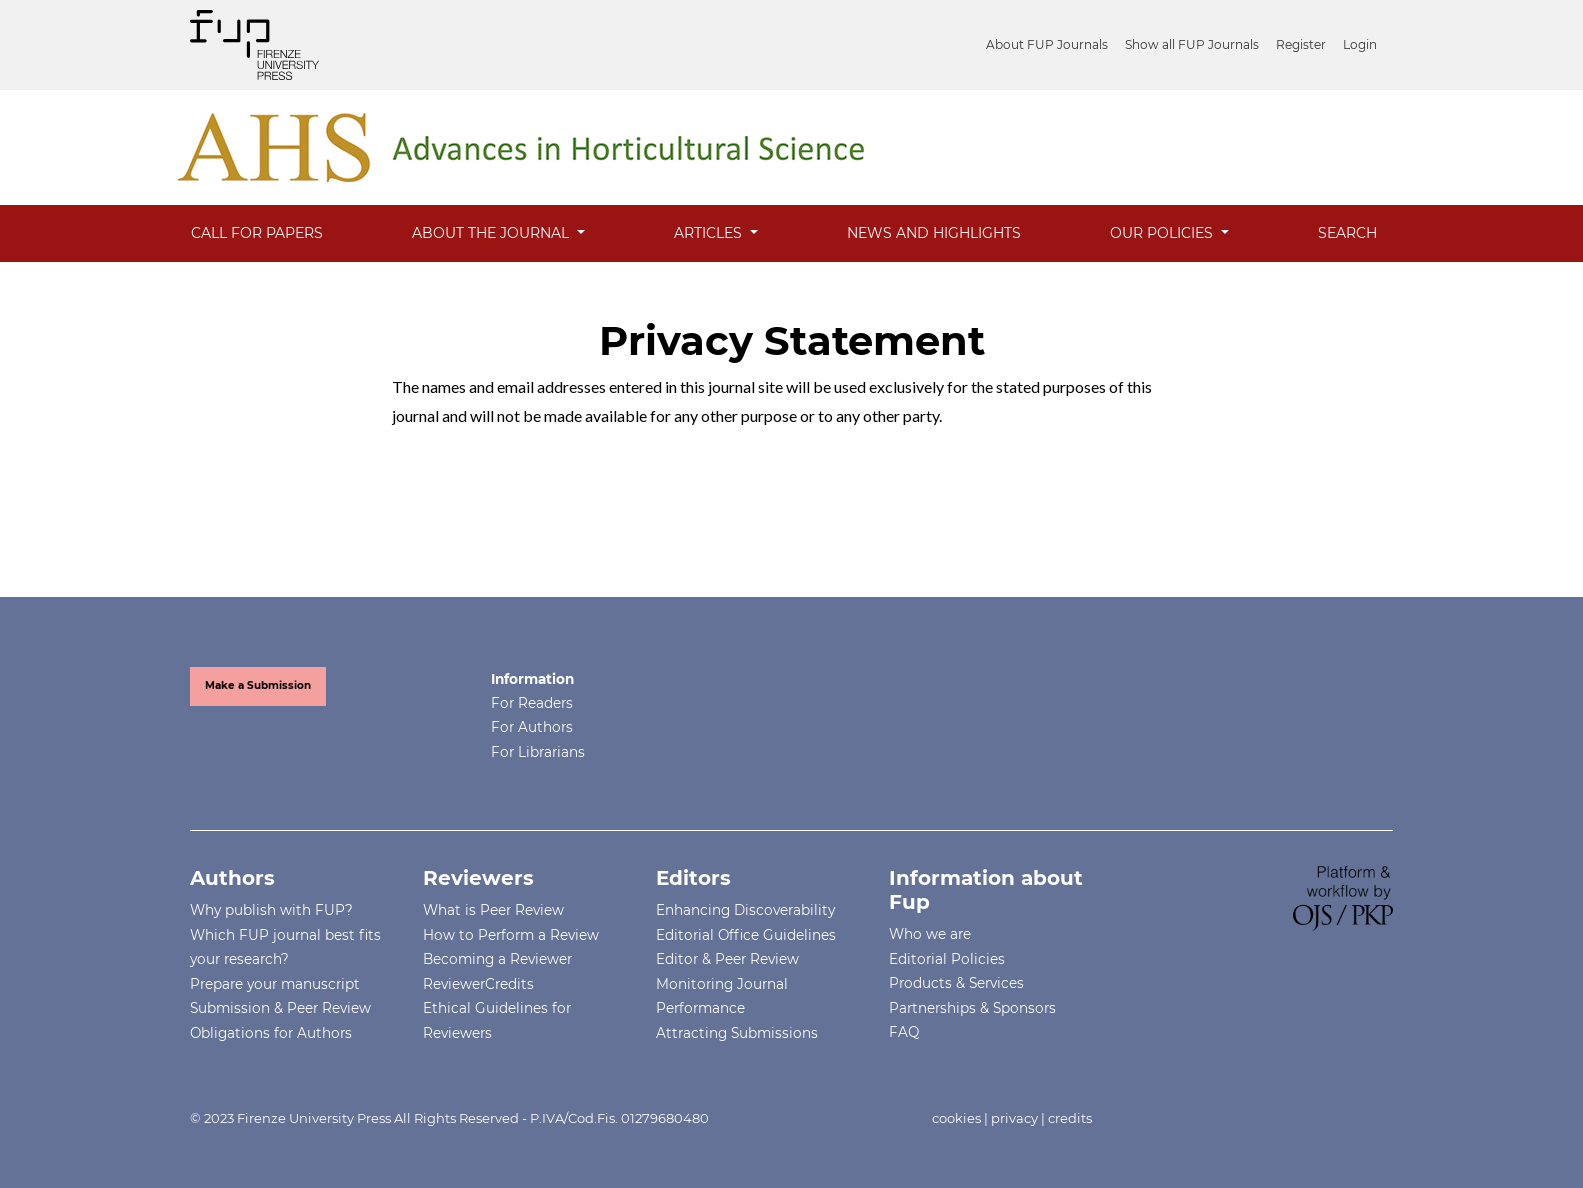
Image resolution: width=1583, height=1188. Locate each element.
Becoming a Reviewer (497, 959)
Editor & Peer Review (727, 959)
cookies (956, 1118)
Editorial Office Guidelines (746, 935)
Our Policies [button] (1163, 233)
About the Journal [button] (492, 233)
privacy (1014, 1118)
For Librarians (538, 752)
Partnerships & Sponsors (972, 1008)
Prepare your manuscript (275, 984)
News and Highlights (934, 233)
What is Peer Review (493, 910)
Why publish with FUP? (271, 910)
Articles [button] (710, 233)
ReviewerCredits (478, 984)
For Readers (532, 703)
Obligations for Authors (271, 1033)
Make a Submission (258, 685)
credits (1070, 1118)
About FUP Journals (1047, 44)
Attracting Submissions (737, 1033)
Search (1347, 233)
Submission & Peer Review (280, 1008)
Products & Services (956, 983)
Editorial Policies (947, 959)
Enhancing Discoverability (745, 910)
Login (1360, 44)
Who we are (930, 934)
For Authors (532, 727)
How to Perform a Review (511, 935)
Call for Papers (257, 233)
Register (1301, 44)
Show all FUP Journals (1192, 44)
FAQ (904, 1032)
